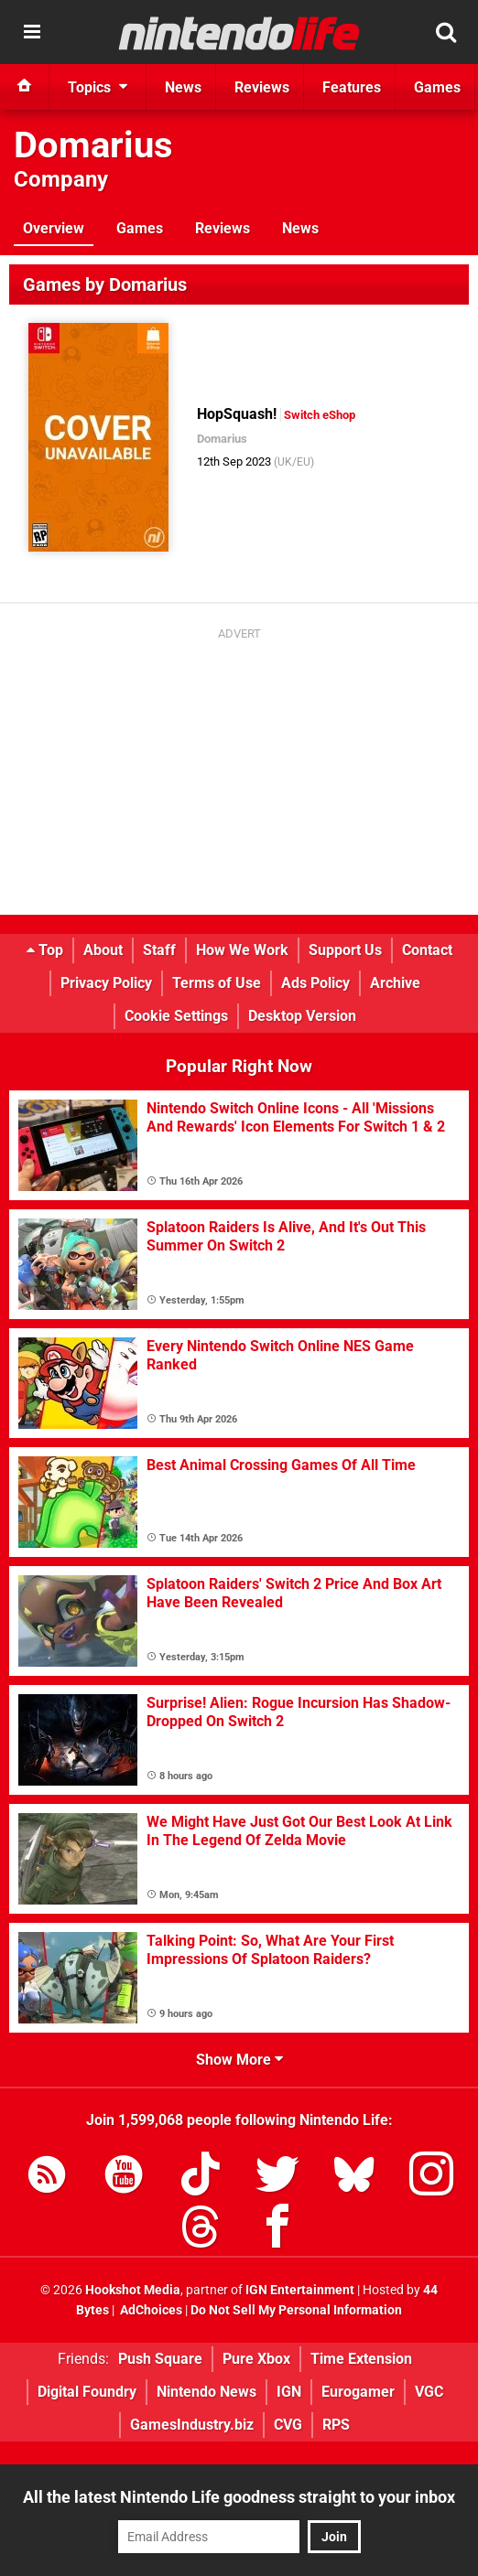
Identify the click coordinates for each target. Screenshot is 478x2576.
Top (45, 950)
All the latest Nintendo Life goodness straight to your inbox (239, 2496)
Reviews (222, 228)
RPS (336, 2424)
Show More (239, 2059)
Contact (427, 950)
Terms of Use (216, 983)
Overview (53, 228)
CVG (288, 2424)
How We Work (242, 950)
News (300, 228)
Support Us (345, 950)
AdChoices (149, 2310)
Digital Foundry (87, 2391)
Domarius (93, 144)
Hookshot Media (132, 2290)
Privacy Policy (106, 983)
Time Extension (361, 2358)
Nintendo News (206, 2391)
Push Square (160, 2358)
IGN (289, 2391)
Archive (395, 983)
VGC (429, 2391)
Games (139, 228)
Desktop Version (302, 1016)
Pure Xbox (256, 2358)
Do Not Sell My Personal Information (296, 2310)
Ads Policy (315, 983)
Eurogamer (358, 2391)
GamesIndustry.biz (192, 2424)
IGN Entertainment (299, 2290)
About (103, 950)
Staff (159, 950)
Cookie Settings (176, 1016)
